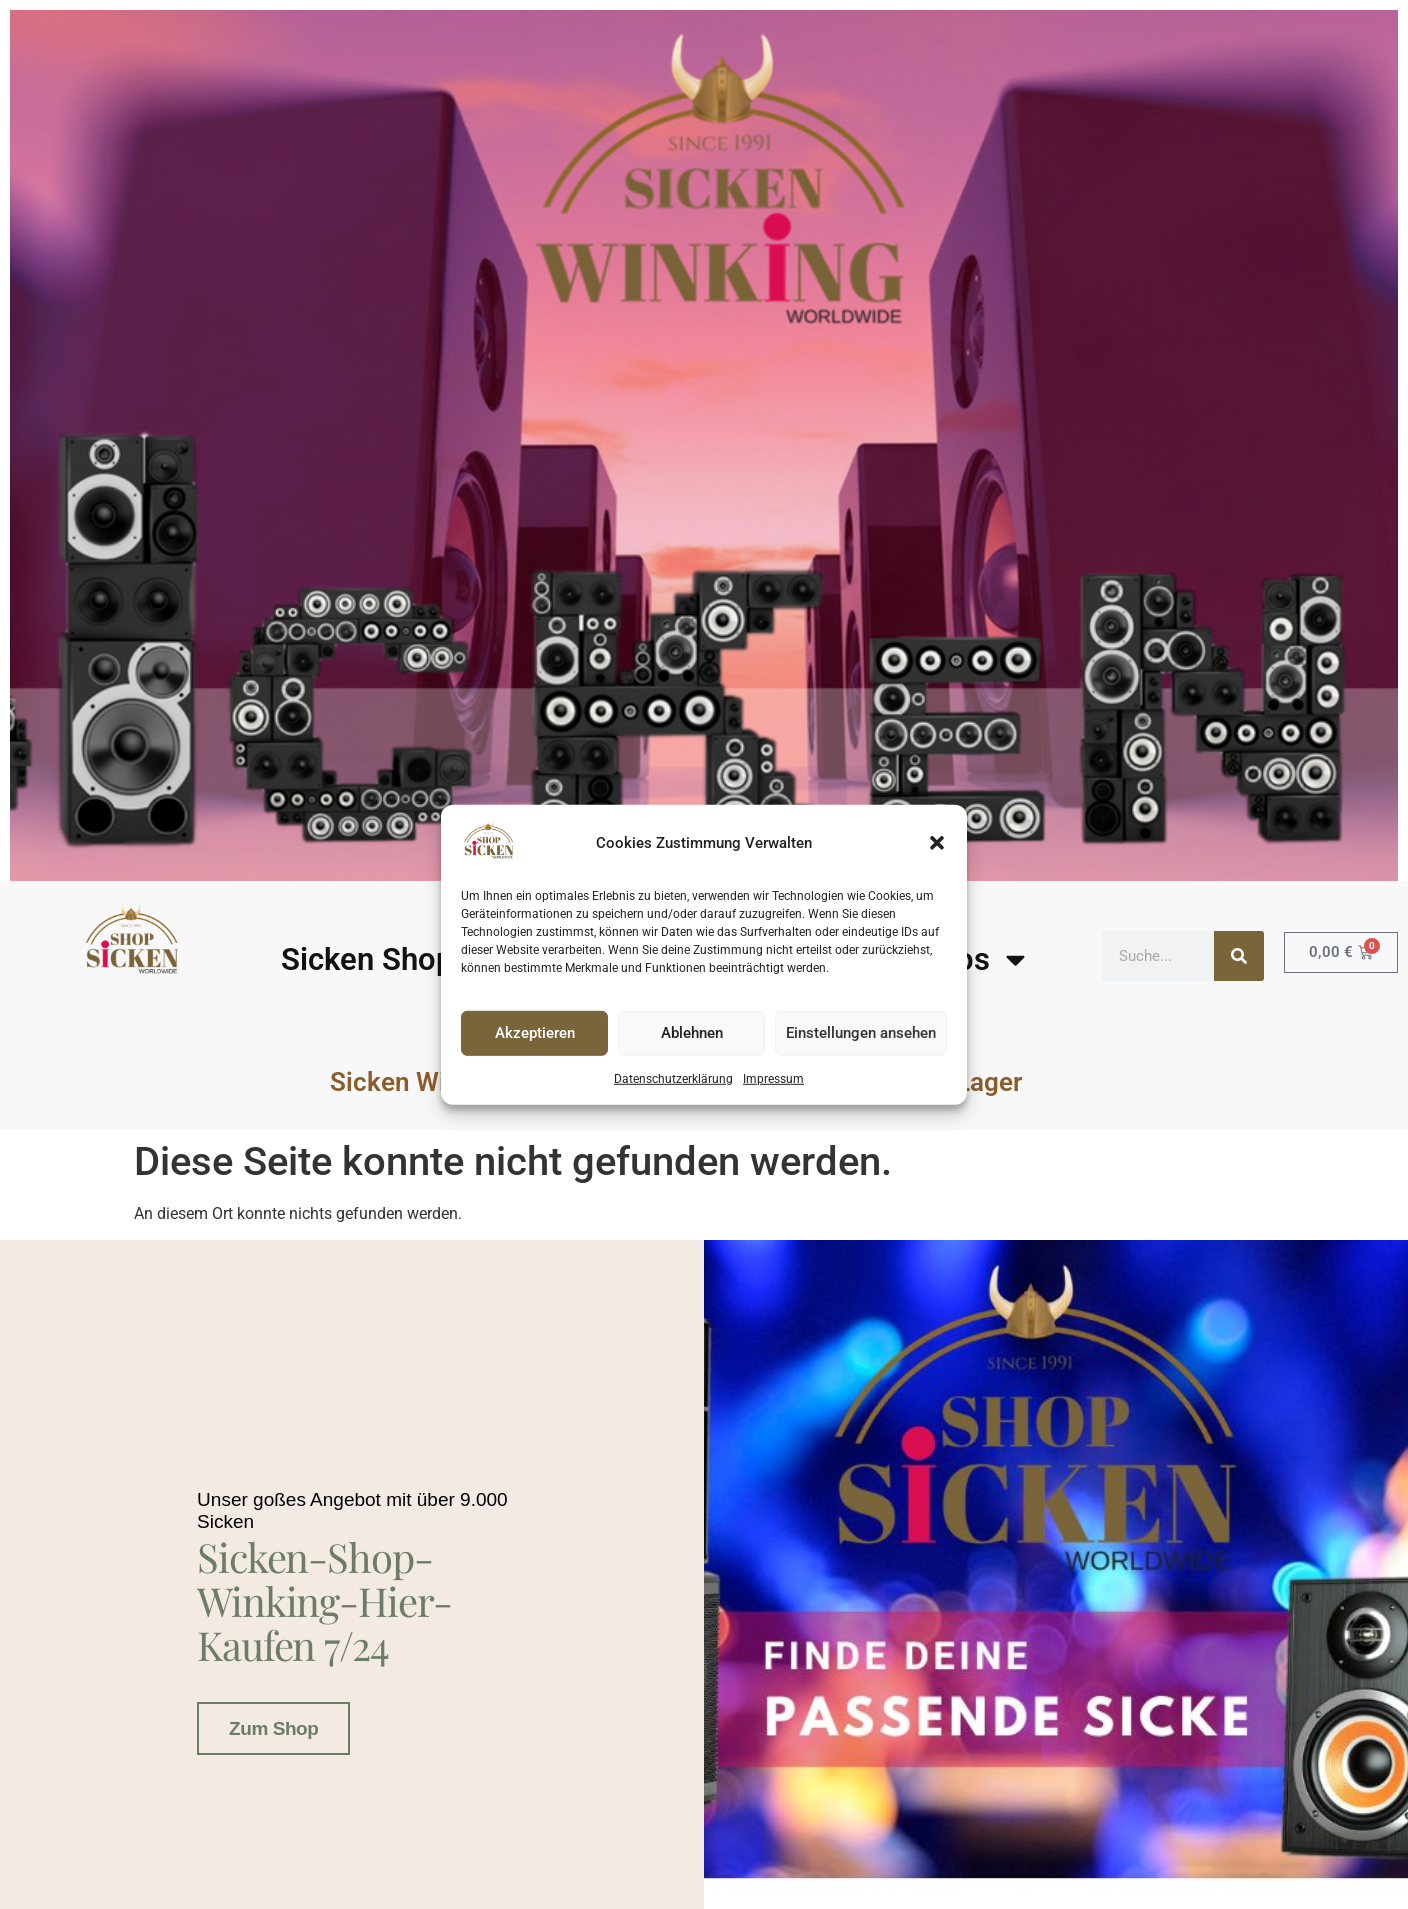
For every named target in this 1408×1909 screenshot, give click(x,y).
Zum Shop (273, 1724)
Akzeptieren (535, 1033)
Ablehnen (692, 1033)
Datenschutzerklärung (673, 1079)
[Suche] (1239, 956)
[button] (937, 843)
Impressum (773, 1079)
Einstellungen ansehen (861, 1033)
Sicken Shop (367, 959)
